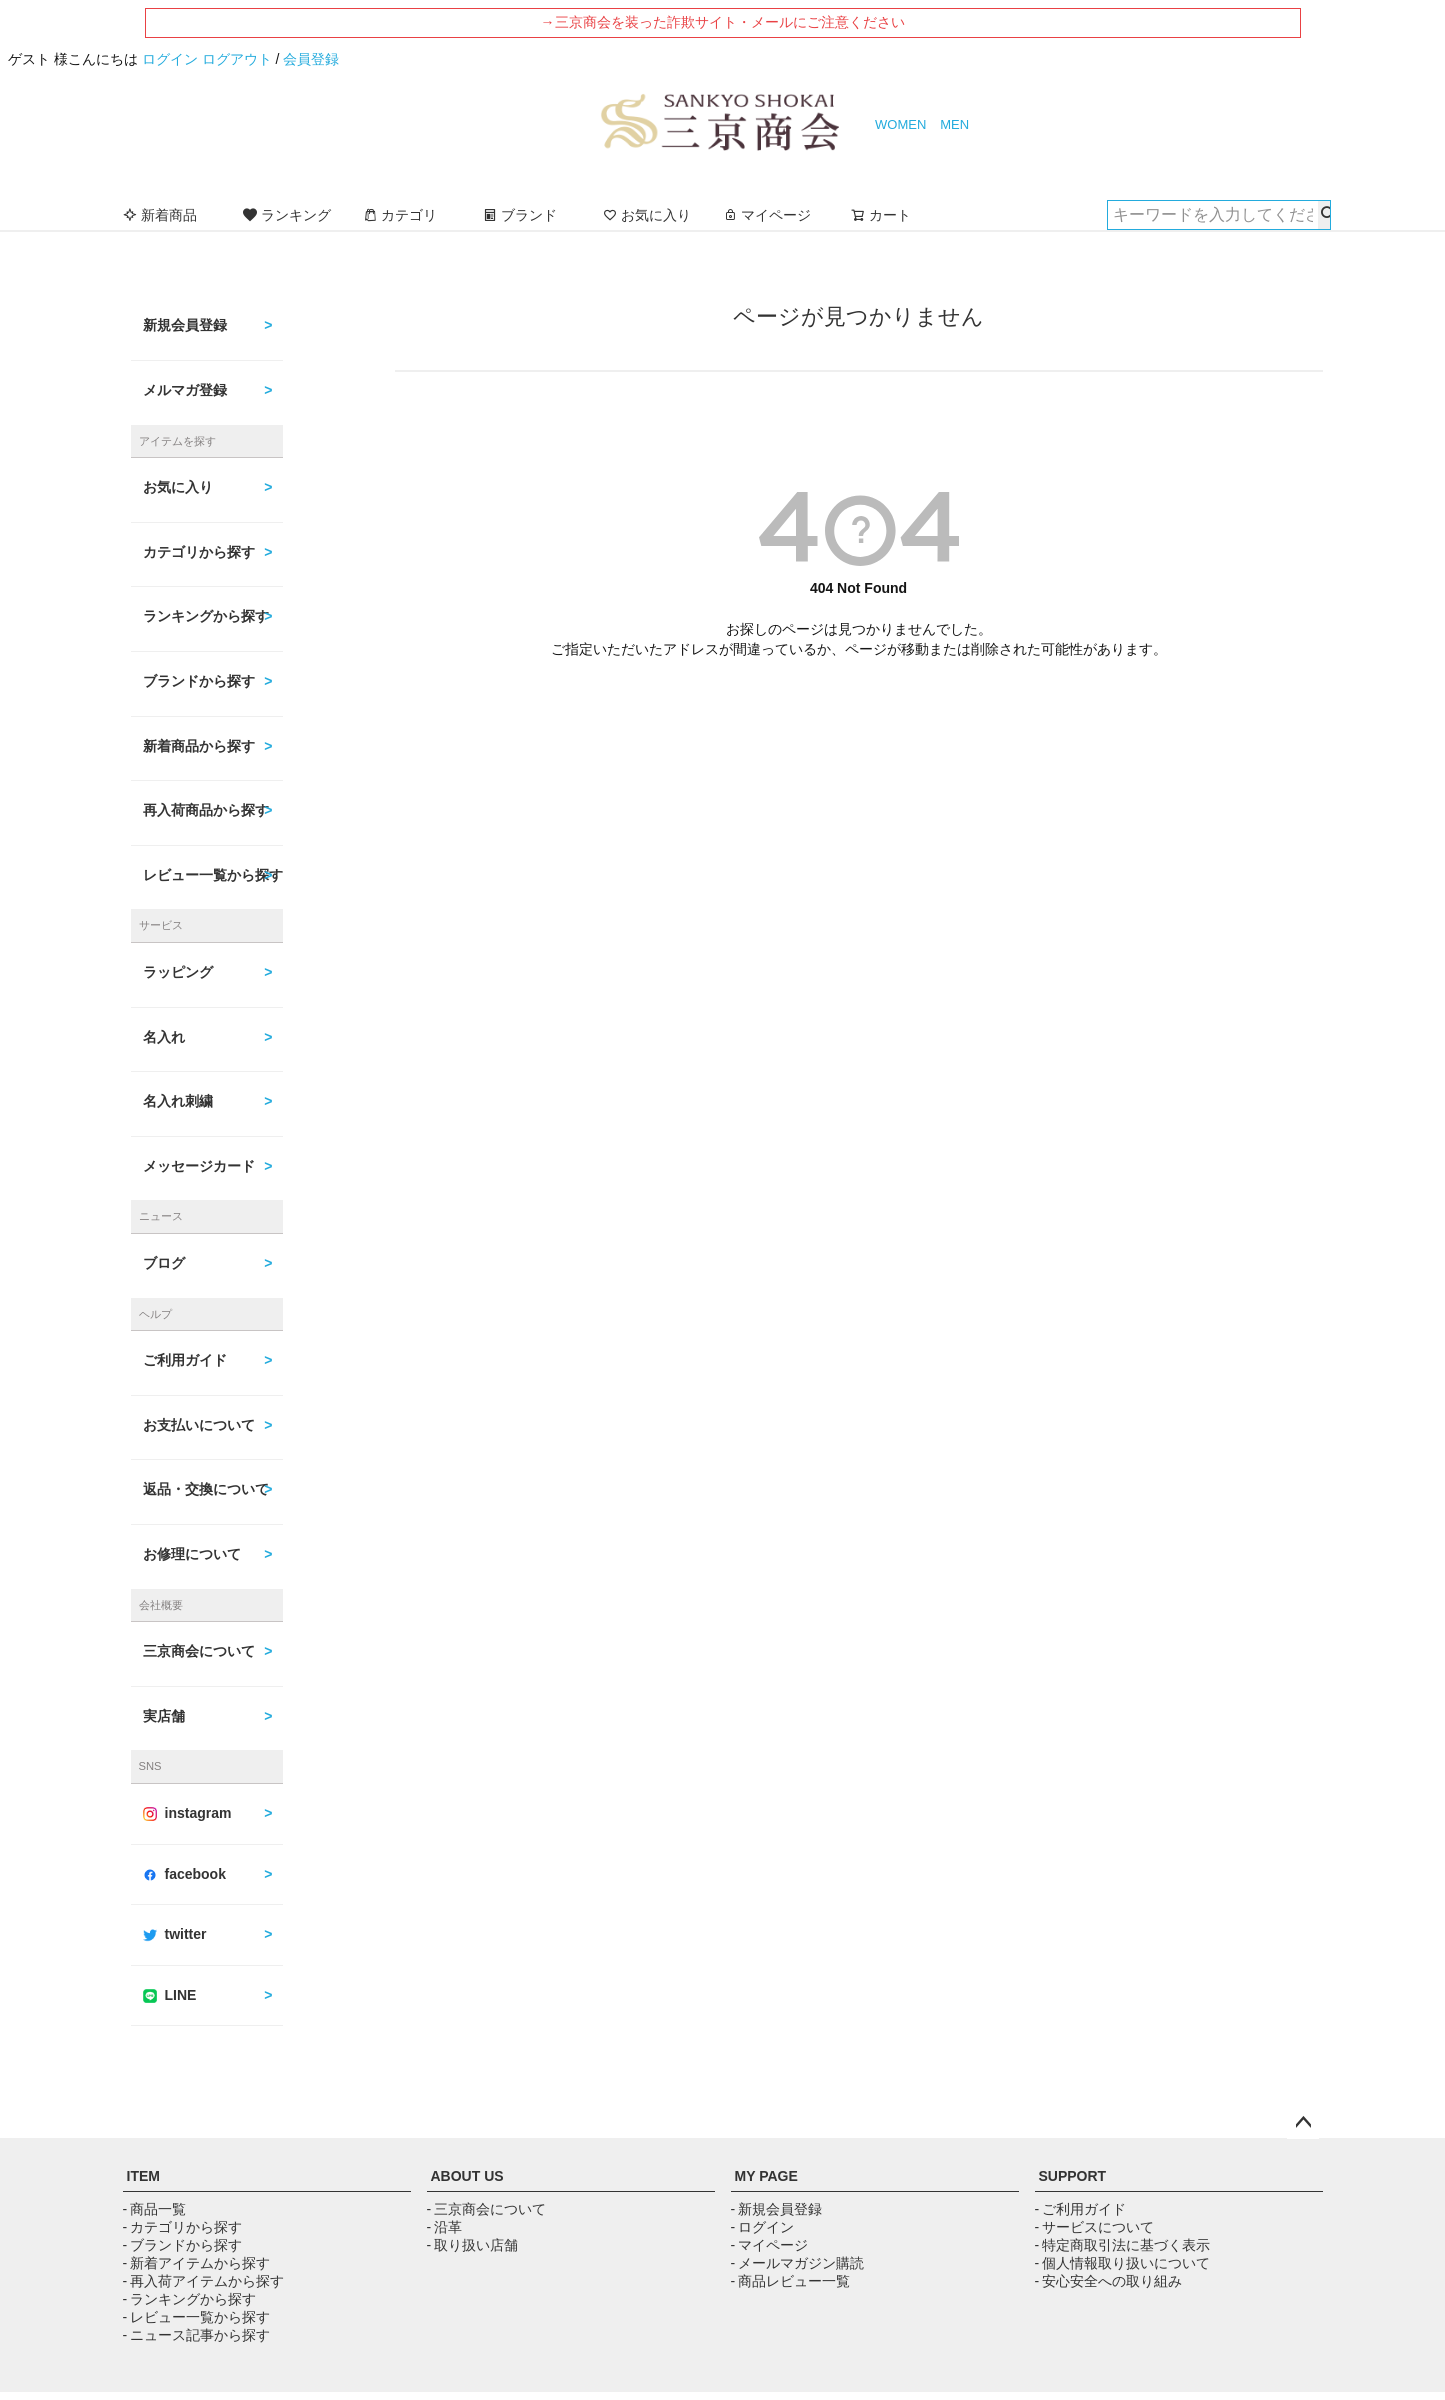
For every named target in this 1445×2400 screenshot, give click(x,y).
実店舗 (164, 1716)
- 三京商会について (486, 2209)
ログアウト (237, 59)
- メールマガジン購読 (797, 2263)
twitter (175, 1934)
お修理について (192, 1554)
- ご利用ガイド (1080, 2209)
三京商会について (199, 1651)
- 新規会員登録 (776, 2209)
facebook (184, 1874)
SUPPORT (1073, 2176)
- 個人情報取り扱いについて (1122, 2263)
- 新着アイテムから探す (196, 2263)
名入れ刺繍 (178, 1101)
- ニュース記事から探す (196, 2335)
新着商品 (160, 215)
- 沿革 (444, 2227)
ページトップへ (1303, 2123)
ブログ (164, 1263)
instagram (187, 1813)
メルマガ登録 (185, 390)
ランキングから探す (206, 616)
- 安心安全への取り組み (1108, 2281)
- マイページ (769, 2245)
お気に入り (647, 215)
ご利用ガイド (185, 1360)
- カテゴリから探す (182, 2227)
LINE (170, 1995)
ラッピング (178, 972)
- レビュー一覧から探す (196, 2317)
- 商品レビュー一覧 (790, 2281)
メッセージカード (199, 1166)
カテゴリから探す (199, 552)
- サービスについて (1094, 2227)
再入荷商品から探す (206, 810)
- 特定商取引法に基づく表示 (1122, 2245)
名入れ (164, 1037)
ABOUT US (467, 2176)
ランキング (287, 215)
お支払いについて (199, 1425)
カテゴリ (400, 215)
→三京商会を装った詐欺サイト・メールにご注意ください (723, 22)
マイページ (767, 215)
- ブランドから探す (182, 2245)
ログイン (170, 59)
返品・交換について (206, 1489)
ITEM (143, 2176)
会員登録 (311, 59)
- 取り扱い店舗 (472, 2245)
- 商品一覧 (154, 2209)
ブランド (520, 215)
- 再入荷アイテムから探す (203, 2281)
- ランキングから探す (189, 2299)
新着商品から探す (199, 746)
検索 (1324, 215)
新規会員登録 (185, 325)
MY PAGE (766, 2176)
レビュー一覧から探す (213, 875)
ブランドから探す (199, 681)
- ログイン (762, 2227)
